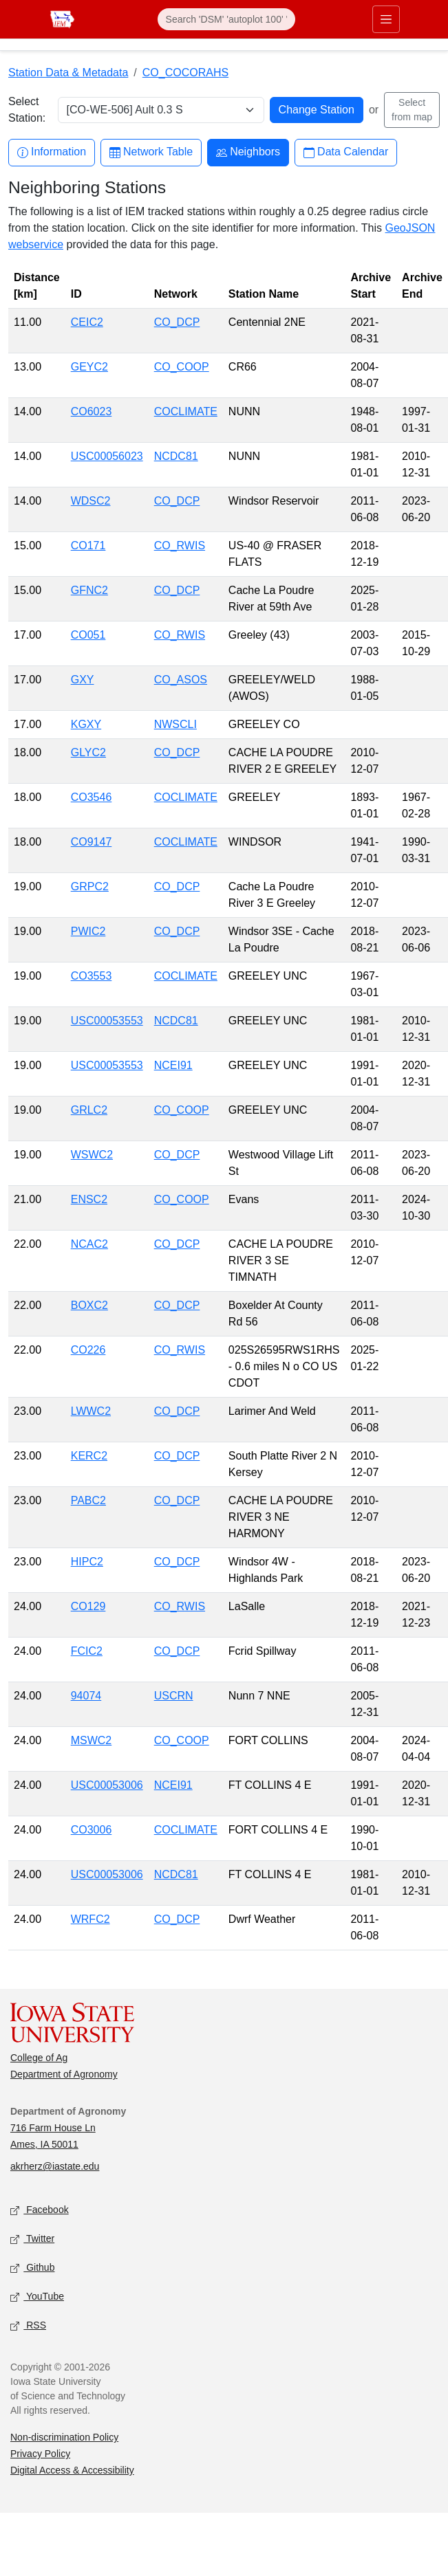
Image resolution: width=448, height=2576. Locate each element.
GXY (82, 679)
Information (51, 152)
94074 (86, 1696)
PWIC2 (88, 931)
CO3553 (91, 976)
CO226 (88, 1350)
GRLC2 (89, 1110)
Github (32, 2268)
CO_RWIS (179, 545)
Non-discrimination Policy (64, 2437)
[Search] (226, 19)
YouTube (37, 2297)
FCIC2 (87, 1651)
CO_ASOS (180, 679)
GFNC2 (89, 590)
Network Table (151, 152)
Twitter (32, 2239)
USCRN (173, 1696)
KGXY (86, 724)
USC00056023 (107, 456)
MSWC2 (91, 1740)
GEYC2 (89, 367)
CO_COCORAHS (185, 72)
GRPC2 (90, 886)
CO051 (88, 635)
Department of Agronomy (64, 2074)
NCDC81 (176, 456)
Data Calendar (345, 152)
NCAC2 (89, 1244)
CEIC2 (87, 322)
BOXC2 (89, 1305)
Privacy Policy (40, 2453)
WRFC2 (90, 1919)
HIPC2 (87, 1561)
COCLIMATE (185, 411)
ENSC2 (89, 1199)
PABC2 (88, 1500)
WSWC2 (92, 1154)
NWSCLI (175, 724)
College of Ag (38, 2057)
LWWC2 (91, 1411)
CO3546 (91, 797)
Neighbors (248, 152)
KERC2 (89, 1456)
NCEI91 (173, 1065)
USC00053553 (107, 1020)
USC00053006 (107, 1785)
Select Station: (26, 110)
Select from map (412, 109)
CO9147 (91, 842)
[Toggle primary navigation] (386, 19)
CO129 (88, 1606)
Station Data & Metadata (68, 72)
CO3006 (91, 1830)
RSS (28, 2326)
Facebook (39, 2210)
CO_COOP (181, 367)
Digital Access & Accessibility (72, 2470)
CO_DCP (177, 322)
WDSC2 (91, 501)
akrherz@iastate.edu (54, 2166)
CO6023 (91, 411)
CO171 (88, 545)
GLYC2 (88, 752)
